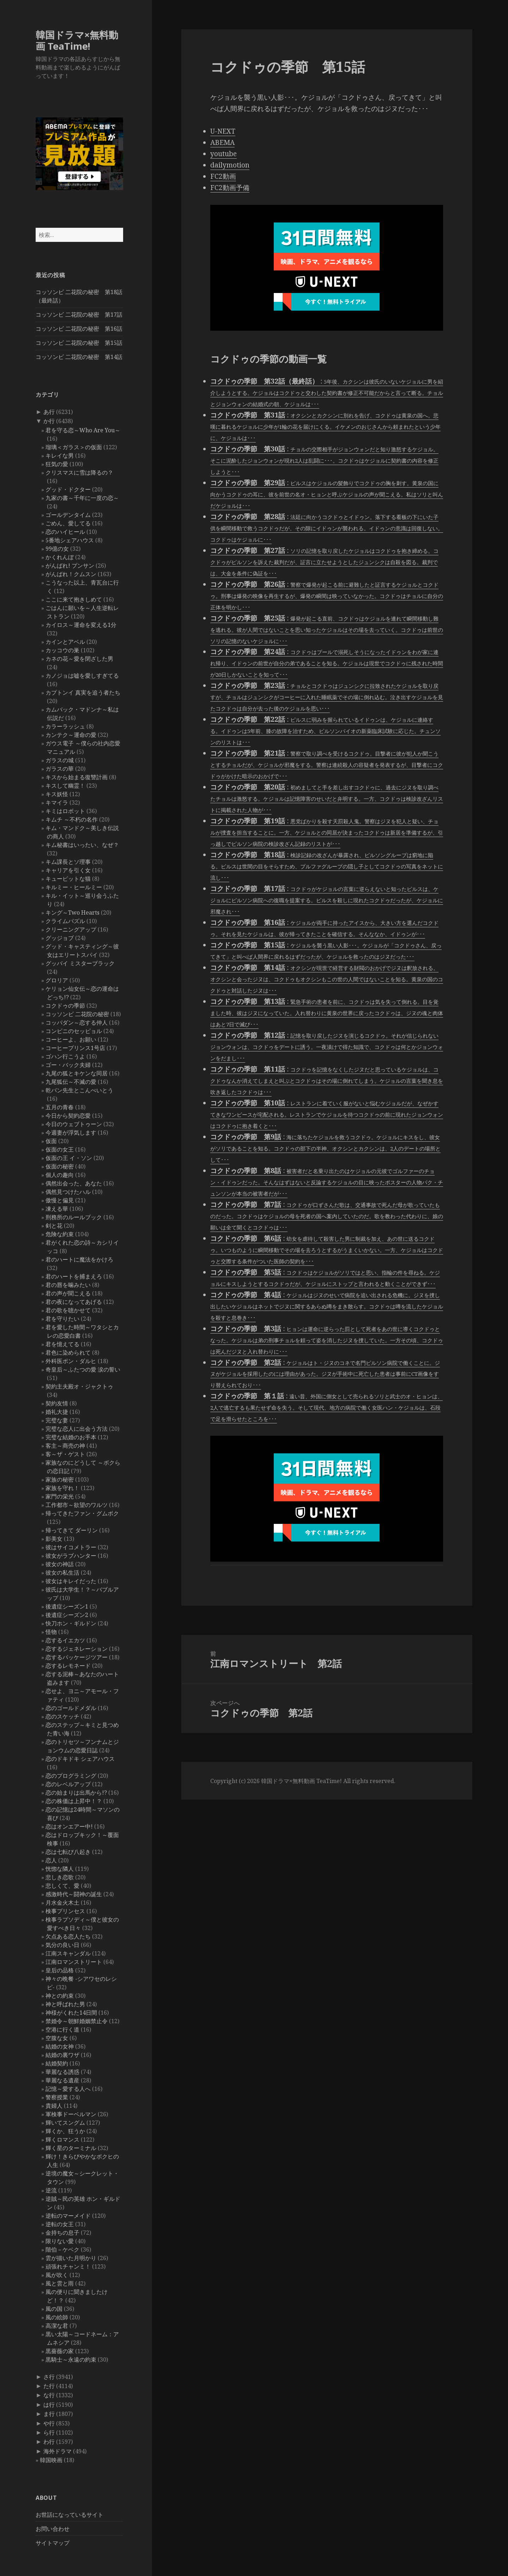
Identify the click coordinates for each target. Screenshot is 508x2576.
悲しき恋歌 (60, 1877)
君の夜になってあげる (74, 1302)
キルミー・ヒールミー (74, 887)
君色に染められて (68, 1352)
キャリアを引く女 (68, 870)
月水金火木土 (62, 1902)
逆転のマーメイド (68, 2216)
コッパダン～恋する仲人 (77, 1022)
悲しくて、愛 (62, 1886)
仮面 (51, 1141)
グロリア (57, 980)
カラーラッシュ (65, 726)
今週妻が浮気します (71, 1132)
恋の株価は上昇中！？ (74, 1801)
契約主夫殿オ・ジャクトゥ (79, 1386)
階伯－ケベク (62, 2249)
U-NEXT (222, 131)
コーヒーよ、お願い (71, 1039)
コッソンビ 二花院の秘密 (77, 1014)
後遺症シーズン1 (67, 1606)
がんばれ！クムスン (71, 574)
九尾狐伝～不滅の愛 (71, 1082)
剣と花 (54, 1225)
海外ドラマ (57, 2451)
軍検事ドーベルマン (71, 2114)
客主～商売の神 (65, 1445)
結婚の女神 (60, 2046)
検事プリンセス (65, 1911)
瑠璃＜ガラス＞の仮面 (74, 447)
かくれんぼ (60, 557)
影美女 (54, 1539)
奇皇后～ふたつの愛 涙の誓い (83, 1369)
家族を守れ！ (62, 1488)
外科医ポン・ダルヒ (71, 1361)
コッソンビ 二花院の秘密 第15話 (79, 343)
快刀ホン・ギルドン (71, 1623)
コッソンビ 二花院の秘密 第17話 (79, 314)
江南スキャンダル (68, 1953)
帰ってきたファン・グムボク (82, 1513)
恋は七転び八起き (68, 1852)
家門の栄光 (60, 1496)
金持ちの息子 (62, 2232)
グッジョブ (60, 938)
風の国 (54, 2309)
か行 (49, 421)
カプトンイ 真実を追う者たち (83, 692)
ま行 (49, 2414)
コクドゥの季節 (65, 1005)
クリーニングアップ (71, 929)
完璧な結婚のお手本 (71, 1437)
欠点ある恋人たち (68, 1936)
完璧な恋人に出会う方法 (77, 1429)
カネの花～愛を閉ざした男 (79, 659)
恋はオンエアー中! (69, 1826)
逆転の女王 (60, 2224)
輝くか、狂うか (65, 2131)
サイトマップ (52, 2543)
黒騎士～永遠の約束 (71, 2359)
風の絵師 (57, 2317)
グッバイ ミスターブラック (80, 963)
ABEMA (222, 142)
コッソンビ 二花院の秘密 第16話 (79, 328)
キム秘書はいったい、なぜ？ (82, 845)
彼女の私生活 (62, 1572)
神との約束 (60, 1996)
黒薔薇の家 (60, 2351)
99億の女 (57, 549)
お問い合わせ (52, 2529)
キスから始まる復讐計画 (77, 777)
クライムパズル (65, 921)
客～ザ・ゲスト (65, 1454)
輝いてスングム (65, 2122)
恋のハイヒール (65, 532)
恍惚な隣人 (60, 1869)
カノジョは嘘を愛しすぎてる (82, 675)
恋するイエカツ (65, 1640)
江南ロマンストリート (74, 1962)
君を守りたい (62, 1319)
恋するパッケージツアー (77, 1657)
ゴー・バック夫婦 (68, 1065)
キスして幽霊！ (65, 785)
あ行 (49, 412)
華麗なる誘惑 (62, 2072)
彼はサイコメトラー (71, 1547)
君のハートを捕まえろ (74, 1276)
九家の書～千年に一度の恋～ (82, 498)
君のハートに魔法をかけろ (79, 1259)
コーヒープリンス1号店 (75, 1048)
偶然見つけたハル (68, 1192)
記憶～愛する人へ (68, 2089)
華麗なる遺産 (62, 2080)
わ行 (49, 2442)
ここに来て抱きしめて (74, 599)
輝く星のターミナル (71, 2148)
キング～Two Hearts (72, 912)
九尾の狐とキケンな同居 (77, 1073)
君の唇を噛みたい (68, 1285)
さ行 (49, 2377)
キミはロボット (65, 811)
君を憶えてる (62, 1344)
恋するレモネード (68, 1665)
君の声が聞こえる (68, 1293)
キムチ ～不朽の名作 (72, 819)
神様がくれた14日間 (71, 2012)
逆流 (51, 2190)
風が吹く (57, 2275)
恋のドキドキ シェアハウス (80, 1759)
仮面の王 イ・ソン (69, 1158)
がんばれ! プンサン (70, 565)
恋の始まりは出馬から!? (76, 1792)
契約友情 (57, 1403)
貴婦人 (54, 2106)
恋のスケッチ (62, 1716)
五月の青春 (60, 1107)
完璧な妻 (57, 1420)
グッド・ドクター (68, 489)
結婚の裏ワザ (62, 2055)
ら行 (49, 2432)
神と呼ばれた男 (65, 2004)
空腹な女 (57, 2038)
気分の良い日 (62, 1945)
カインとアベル (65, 642)
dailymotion (229, 165)
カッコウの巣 (62, 650)
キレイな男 (60, 455)
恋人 (51, 1860)
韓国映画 (51, 2460)
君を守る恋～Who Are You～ (83, 430)
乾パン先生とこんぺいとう (79, 1090)
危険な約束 (60, 1234)
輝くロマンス (62, 2139)
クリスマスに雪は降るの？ (79, 472)
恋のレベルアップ (68, 1784)
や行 (49, 2423)
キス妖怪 (57, 794)
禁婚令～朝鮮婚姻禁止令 (77, 2021)
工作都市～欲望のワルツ (77, 1505)
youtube (223, 153)
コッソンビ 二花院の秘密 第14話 (79, 357)
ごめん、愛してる (68, 523)
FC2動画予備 (229, 187)
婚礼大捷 (57, 1412)
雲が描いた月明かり (71, 2258)
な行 (49, 2395)
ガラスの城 (60, 760)
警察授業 (57, 2097)
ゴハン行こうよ (65, 1056)
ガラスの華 (60, 769)
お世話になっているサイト (69, 2515)
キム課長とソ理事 (68, 862)
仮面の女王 (60, 1149)
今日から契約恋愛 (68, 1115)
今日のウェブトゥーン (74, 1124)
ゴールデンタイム (68, 515)
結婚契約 (57, 2063)
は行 (49, 2405)
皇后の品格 (60, 1970)
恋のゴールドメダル (71, 1708)
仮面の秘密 (60, 1166)
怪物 (51, 1632)
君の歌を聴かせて (68, 1310)
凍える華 (57, 1209)
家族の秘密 (60, 1479)
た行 (49, 2386)
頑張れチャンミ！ (68, 2266)
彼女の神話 (60, 1564)
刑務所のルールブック (74, 1217)
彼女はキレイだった (71, 1581)
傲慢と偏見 (60, 1200)
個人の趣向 (60, 1175)
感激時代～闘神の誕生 (74, 1894)
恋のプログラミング (71, 1776)
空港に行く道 (62, 2029)
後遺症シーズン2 (67, 1615)
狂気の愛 (57, 464)
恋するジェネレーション (77, 1649)
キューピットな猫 (68, 879)
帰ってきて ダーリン (72, 1530)
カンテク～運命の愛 (71, 735)
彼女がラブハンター (71, 1555)
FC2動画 (223, 176)
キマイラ (57, 802)
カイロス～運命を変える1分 (81, 625)
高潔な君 (57, 2326)
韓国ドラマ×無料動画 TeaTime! (77, 40)
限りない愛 (60, 2241)
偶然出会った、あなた (74, 1183)
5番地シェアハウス (70, 540)
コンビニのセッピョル (74, 1031)
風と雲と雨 (60, 2283)
